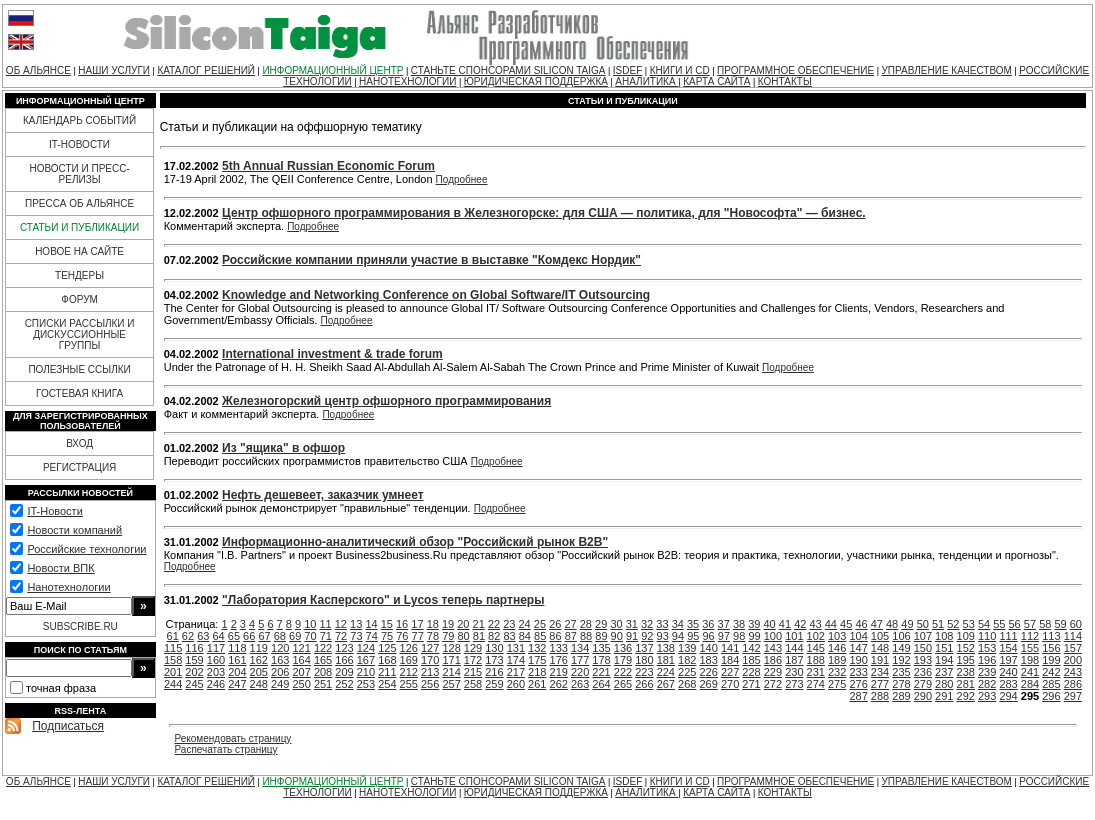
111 (1008, 636)
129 (473, 648)
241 (1030, 672)
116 (194, 648)
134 (580, 648)
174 (516, 660)
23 (509, 624)
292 (966, 696)
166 (344, 660)
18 (433, 624)
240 (1008, 672)
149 (901, 648)
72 (341, 636)
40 (770, 624)
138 (666, 648)
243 (1073, 672)
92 (647, 636)
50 (923, 624)
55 (999, 624)
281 (966, 684)
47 (877, 624)
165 (323, 660)
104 (858, 636)
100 (773, 636)
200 (1073, 660)
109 (966, 636)
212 (409, 672)
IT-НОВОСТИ (79, 144)
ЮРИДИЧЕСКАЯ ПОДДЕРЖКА (536, 81)
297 (1073, 696)
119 (259, 648)
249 (280, 684)
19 (448, 624)
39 (754, 624)
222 (623, 672)
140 (708, 648)
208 (323, 672)
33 (662, 624)
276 (858, 684)
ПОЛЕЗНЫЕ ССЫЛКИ (79, 369)
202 (194, 672)
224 (666, 672)
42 (800, 624)
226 (708, 672)
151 (944, 648)
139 (687, 648)
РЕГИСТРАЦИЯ (79, 467)
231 (816, 672)
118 (237, 648)
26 (555, 624)
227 (730, 672)
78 (433, 636)
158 (173, 660)
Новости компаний (74, 530)
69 (295, 636)
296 (1051, 696)
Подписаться (68, 726)
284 (1030, 684)
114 (1073, 636)
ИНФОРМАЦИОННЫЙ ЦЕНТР (332, 70)
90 (617, 636)
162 (259, 660)
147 (858, 648)
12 (341, 624)
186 (773, 660)
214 (451, 672)
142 (751, 648)
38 (739, 624)
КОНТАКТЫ (785, 81)
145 (816, 648)
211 (387, 672)
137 (644, 648)
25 (540, 624)
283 (1008, 684)
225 (687, 672)
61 (173, 636)
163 (280, 660)
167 (366, 660)
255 (409, 684)
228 (751, 672)
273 (794, 684)
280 (944, 684)
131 (516, 648)
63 (203, 636)
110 (987, 636)
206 (280, 672)
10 (310, 624)
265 (623, 684)
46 (861, 624)
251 (323, 684)
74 (372, 636)
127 (430, 648)
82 (494, 636)
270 (730, 684)
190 (858, 660)
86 (555, 636)
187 (794, 660)
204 (237, 672)
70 (310, 636)
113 (1051, 636)
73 (356, 636)
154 (1008, 648)
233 (858, 672)
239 (987, 672)
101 (794, 636)
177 (580, 660)
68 (280, 636)
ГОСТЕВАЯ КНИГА (79, 393)
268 (687, 684)
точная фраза (61, 688)
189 (837, 660)
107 (923, 636)
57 (1030, 624)
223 (644, 672)
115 (173, 648)
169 (409, 660)
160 (216, 660)
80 (463, 636)
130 (494, 648)
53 (969, 624)
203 (216, 672)
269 (708, 684)
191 (880, 660)
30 (616, 624)
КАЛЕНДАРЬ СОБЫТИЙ (79, 120)
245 (194, 684)
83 (509, 636)
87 (571, 636)
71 (326, 636)
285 (1051, 684)
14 (371, 624)
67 (264, 636)
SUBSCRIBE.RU (80, 626)
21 (479, 624)
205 (259, 672)
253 (366, 684)
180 (644, 660)
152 (966, 648)
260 (516, 684)
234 (880, 672)
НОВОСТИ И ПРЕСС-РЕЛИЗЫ (79, 174)
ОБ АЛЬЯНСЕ (38, 70)
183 (708, 660)
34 (678, 624)
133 (559, 648)
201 (173, 672)
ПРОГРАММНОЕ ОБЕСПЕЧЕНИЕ (795, 70)
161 (237, 660)
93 (663, 636)
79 (448, 636)
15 (387, 624)
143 (773, 648)
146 (837, 648)
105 (880, 636)
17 (417, 624)
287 (858, 696)
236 (923, 672)
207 (301, 672)
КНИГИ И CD (680, 70)
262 (559, 684)
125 (387, 648)
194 (944, 660)
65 (234, 636)
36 (708, 624)
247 (237, 684)
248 (259, 684)
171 (451, 660)
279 (923, 684)
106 (901, 636)
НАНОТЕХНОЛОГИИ (407, 81)
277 (880, 684)
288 (880, 696)
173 (494, 660)
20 (463, 624)
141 (730, 648)
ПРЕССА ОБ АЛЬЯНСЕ (79, 203)
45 (846, 624)
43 (815, 624)
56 (1015, 624)
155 (1030, 648)
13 (356, 624)
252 (344, 684)
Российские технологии (86, 549)
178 (601, 660)
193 (923, 660)
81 (479, 636)
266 (644, 684)
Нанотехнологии (68, 587)
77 (418, 636)
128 (451, 648)
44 (831, 624)
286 (1073, 684)
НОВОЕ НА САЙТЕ (79, 251)
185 (751, 660)
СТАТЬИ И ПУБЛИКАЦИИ (79, 227)
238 (966, 672)
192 (901, 660)
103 (837, 636)
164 (301, 660)
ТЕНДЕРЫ (79, 275)
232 (837, 672)
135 (601, 648)
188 (816, 660)
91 (632, 636)
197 (1008, 660)
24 (525, 624)
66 (249, 636)
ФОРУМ (79, 299)
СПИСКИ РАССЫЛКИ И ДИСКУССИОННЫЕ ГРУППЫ (80, 334)
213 (430, 672)
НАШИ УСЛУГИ (114, 70)
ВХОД (79, 443)
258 (473, 684)
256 (430, 684)
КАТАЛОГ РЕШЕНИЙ (206, 70)
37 (724, 624)
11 (325, 624)
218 (537, 672)
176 (559, 660)
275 (837, 684)
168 (387, 660)
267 (666, 684)
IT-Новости (54, 511)
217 (516, 672)
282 (987, 684)
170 (430, 660)
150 (923, 648)
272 (773, 684)
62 (188, 636)
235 (901, 672)
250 (301, 684)
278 (901, 684)
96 (708, 636)
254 (387, 684)
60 (1076, 624)
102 (816, 636)
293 (987, 696)
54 (984, 624)
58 (1045, 624)
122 (323, 648)
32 (647, 624)
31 (632, 624)
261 (537, 684)
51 (938, 624)
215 (473, 672)
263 (580, 684)
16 (402, 624)
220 (580, 672)
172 (473, 660)
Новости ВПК (60, 568)
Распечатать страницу (226, 749)
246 (216, 684)
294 (1008, 696)
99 (754, 636)
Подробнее (462, 179)
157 (1073, 648)
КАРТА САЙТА (716, 81)
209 (344, 672)
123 (344, 648)
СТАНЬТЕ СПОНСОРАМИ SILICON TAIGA (508, 70)
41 (785, 624)
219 (559, 672)
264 (601, 684)
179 (623, 660)
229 (773, 672)
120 (280, 648)
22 (494, 624)
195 (966, 660)
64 (218, 636)
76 (402, 636)
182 (687, 660)
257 (451, 684)
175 (537, 660)
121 (301, 648)
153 (987, 648)
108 (944, 636)
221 (601, 672)
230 (794, 672)
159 (194, 660)
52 (953, 624)
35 (693, 624)
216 (494, 672)
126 (409, 648)
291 (944, 696)
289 (901, 696)
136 (623, 648)
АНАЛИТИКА (646, 81)
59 (1060, 624)
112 (1030, 636)
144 (794, 648)
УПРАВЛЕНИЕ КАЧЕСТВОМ (946, 70)
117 (216, 648)
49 (907, 624)
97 (724, 636)
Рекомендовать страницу (233, 738)
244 (173, 684)
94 (678, 636)
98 (739, 636)
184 (730, 660)
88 (586, 636)
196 (987, 660)
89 (601, 636)
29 (601, 624)
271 (751, 684)
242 (1051, 672)
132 (537, 648)
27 (570, 624)
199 (1051, 660)
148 (880, 648)
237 (944, 672)
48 (892, 624)
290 (923, 696)
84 (525, 636)
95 (693, 636)
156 (1051, 648)
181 (666, 660)
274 (816, 684)
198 (1030, 660)
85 (540, 636)
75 (387, 636)
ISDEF (627, 70)
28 (586, 624)
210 (366, 672)
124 (366, 648)
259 (494, 684)
